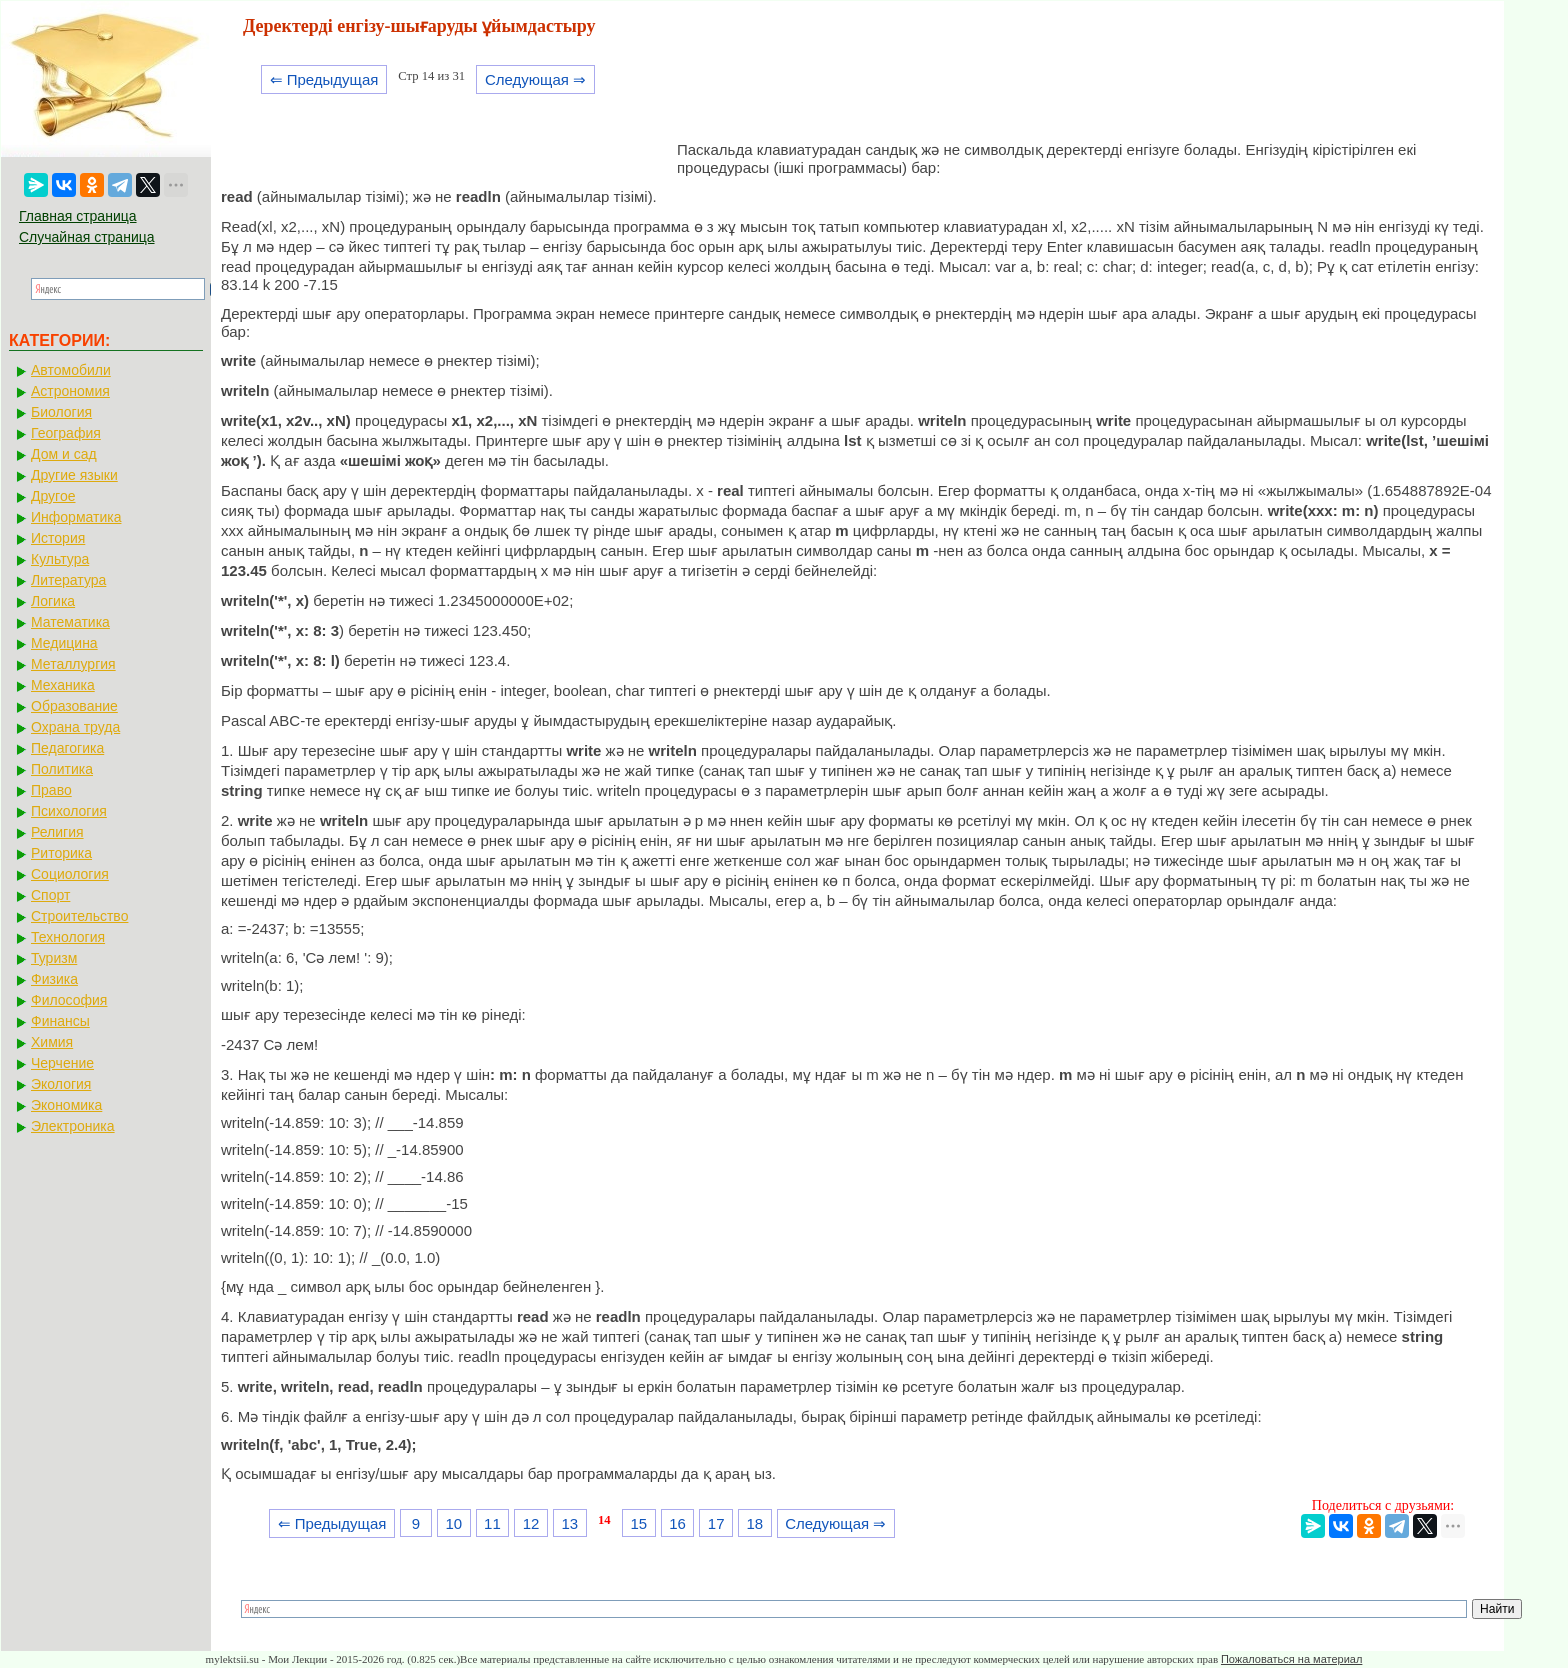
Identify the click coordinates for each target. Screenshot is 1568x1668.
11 (492, 1523)
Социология (70, 874)
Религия (57, 832)
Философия (69, 1000)
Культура (60, 559)
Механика (63, 685)
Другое (53, 496)
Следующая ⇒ (535, 79)
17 (716, 1523)
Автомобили (71, 370)
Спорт (50, 895)
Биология (61, 412)
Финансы (60, 1021)
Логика (53, 601)
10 (453, 1523)
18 (755, 1523)
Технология (68, 937)
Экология (61, 1084)
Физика (54, 979)
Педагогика (67, 748)
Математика (70, 622)
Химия (52, 1042)
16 (677, 1523)
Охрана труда (75, 727)
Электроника (73, 1126)
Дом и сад (64, 454)
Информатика (76, 517)
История (58, 538)
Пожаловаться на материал (1291, 1659)
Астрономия (70, 391)
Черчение (62, 1063)
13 (569, 1523)
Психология (69, 811)
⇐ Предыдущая (324, 79)
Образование (74, 706)
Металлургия (73, 664)
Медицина (64, 643)
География (66, 433)
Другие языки (74, 475)
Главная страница (78, 216)
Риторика (61, 853)
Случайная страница (87, 237)
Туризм (54, 958)
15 (638, 1523)
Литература (68, 580)
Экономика (66, 1105)
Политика (62, 769)
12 (531, 1523)
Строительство (79, 916)
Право (51, 790)
